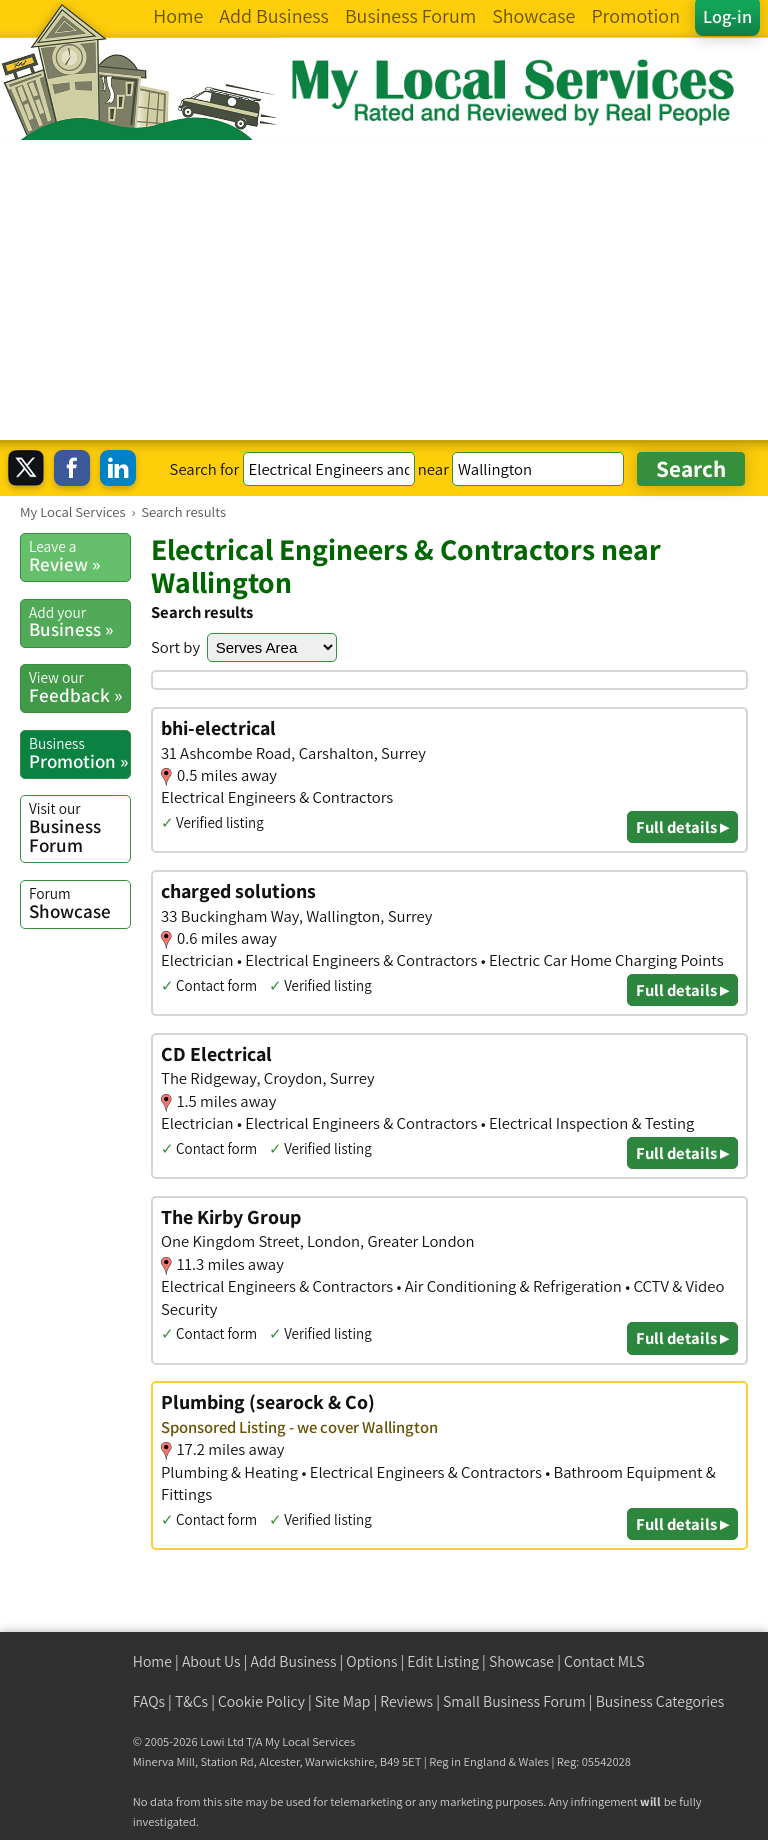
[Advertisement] (384, 290)
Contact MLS (604, 1661)
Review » (79, 556)
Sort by (175, 647)
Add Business (294, 1661)
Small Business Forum (514, 1701)
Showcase (79, 903)
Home (152, 1661)
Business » (79, 622)
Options (371, 1661)
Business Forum (79, 827)
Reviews (406, 1701)
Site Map (343, 1701)
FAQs (149, 1701)
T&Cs (191, 1701)
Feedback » (79, 687)
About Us (211, 1661)
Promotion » (79, 753)
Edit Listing (443, 1661)
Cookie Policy (261, 1701)
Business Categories (660, 1701)
